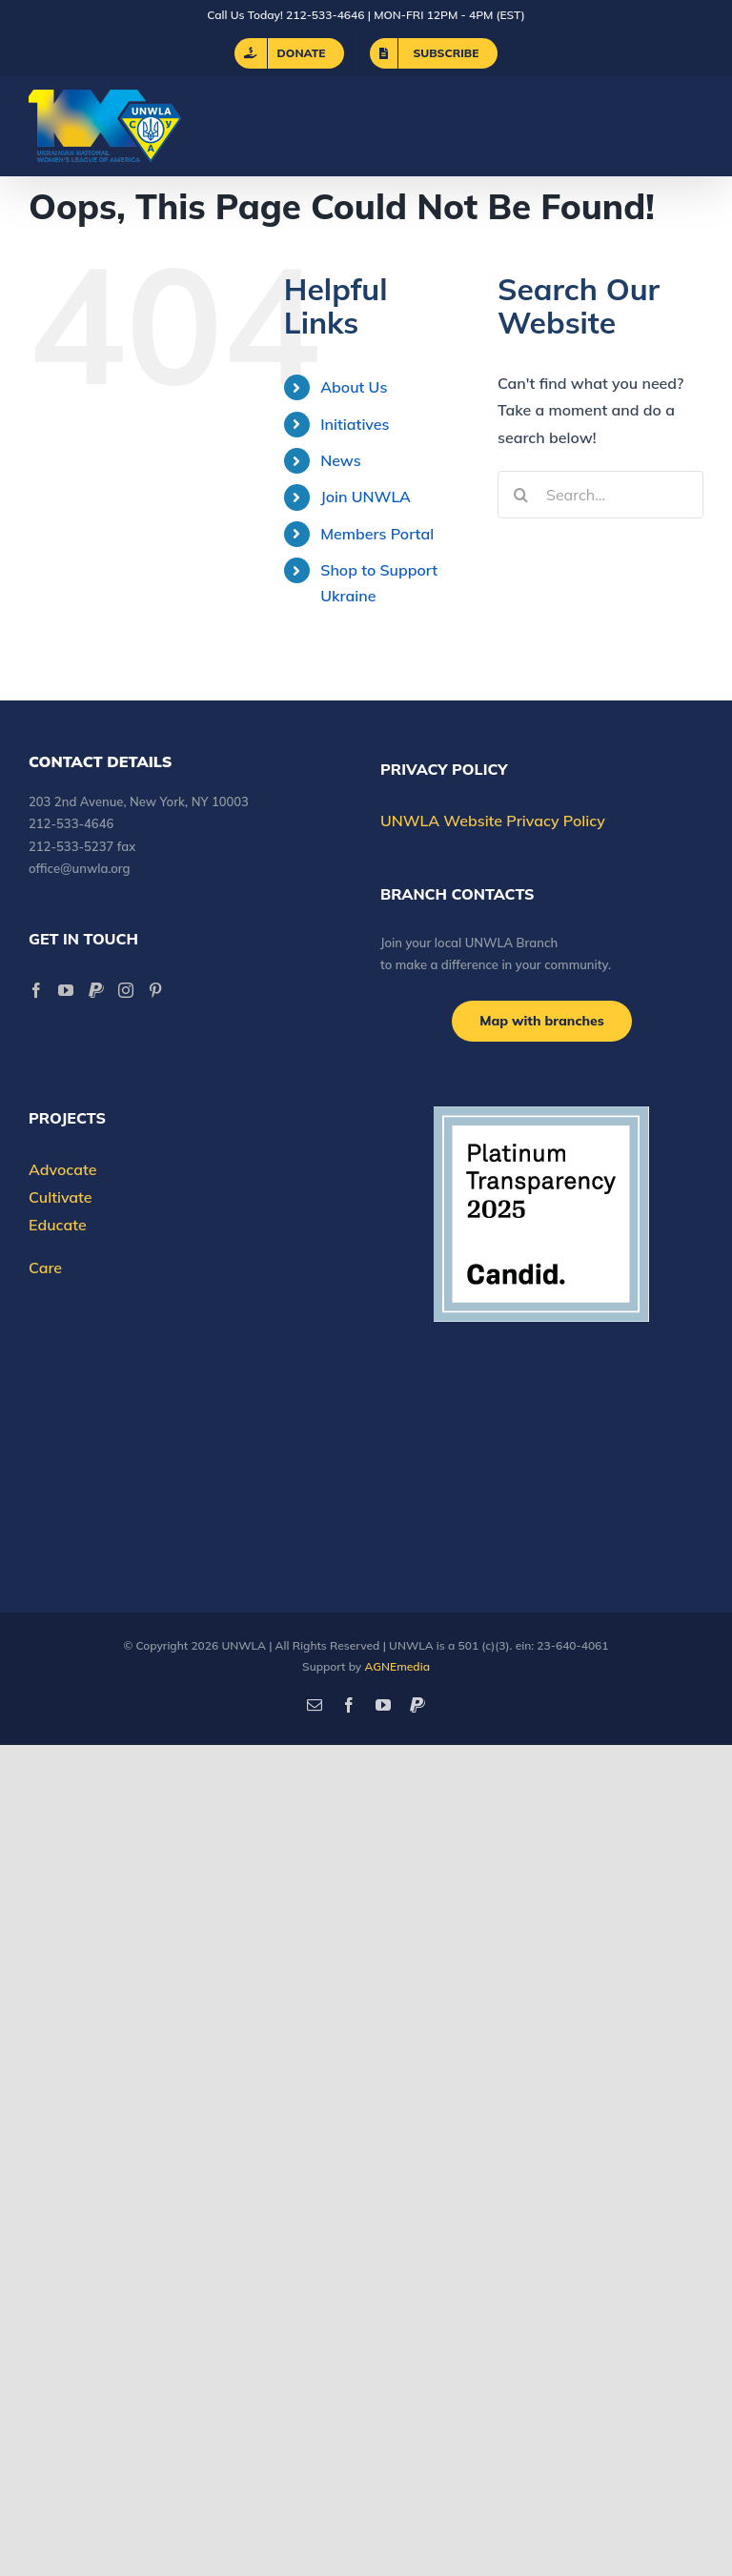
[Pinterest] (155, 990)
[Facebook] (36, 990)
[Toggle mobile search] (654, 126)
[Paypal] (96, 990)
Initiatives (354, 424)
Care (45, 1267)
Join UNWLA (365, 496)
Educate (58, 1224)
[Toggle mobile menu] (693, 126)
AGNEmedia (397, 1666)
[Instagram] (125, 990)
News (340, 460)
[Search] (521, 494)
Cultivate (60, 1197)
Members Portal (377, 533)
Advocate (62, 1169)
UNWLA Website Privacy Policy (492, 820)
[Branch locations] (542, 1021)
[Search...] (600, 494)
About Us (353, 386)
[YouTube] (65, 990)
